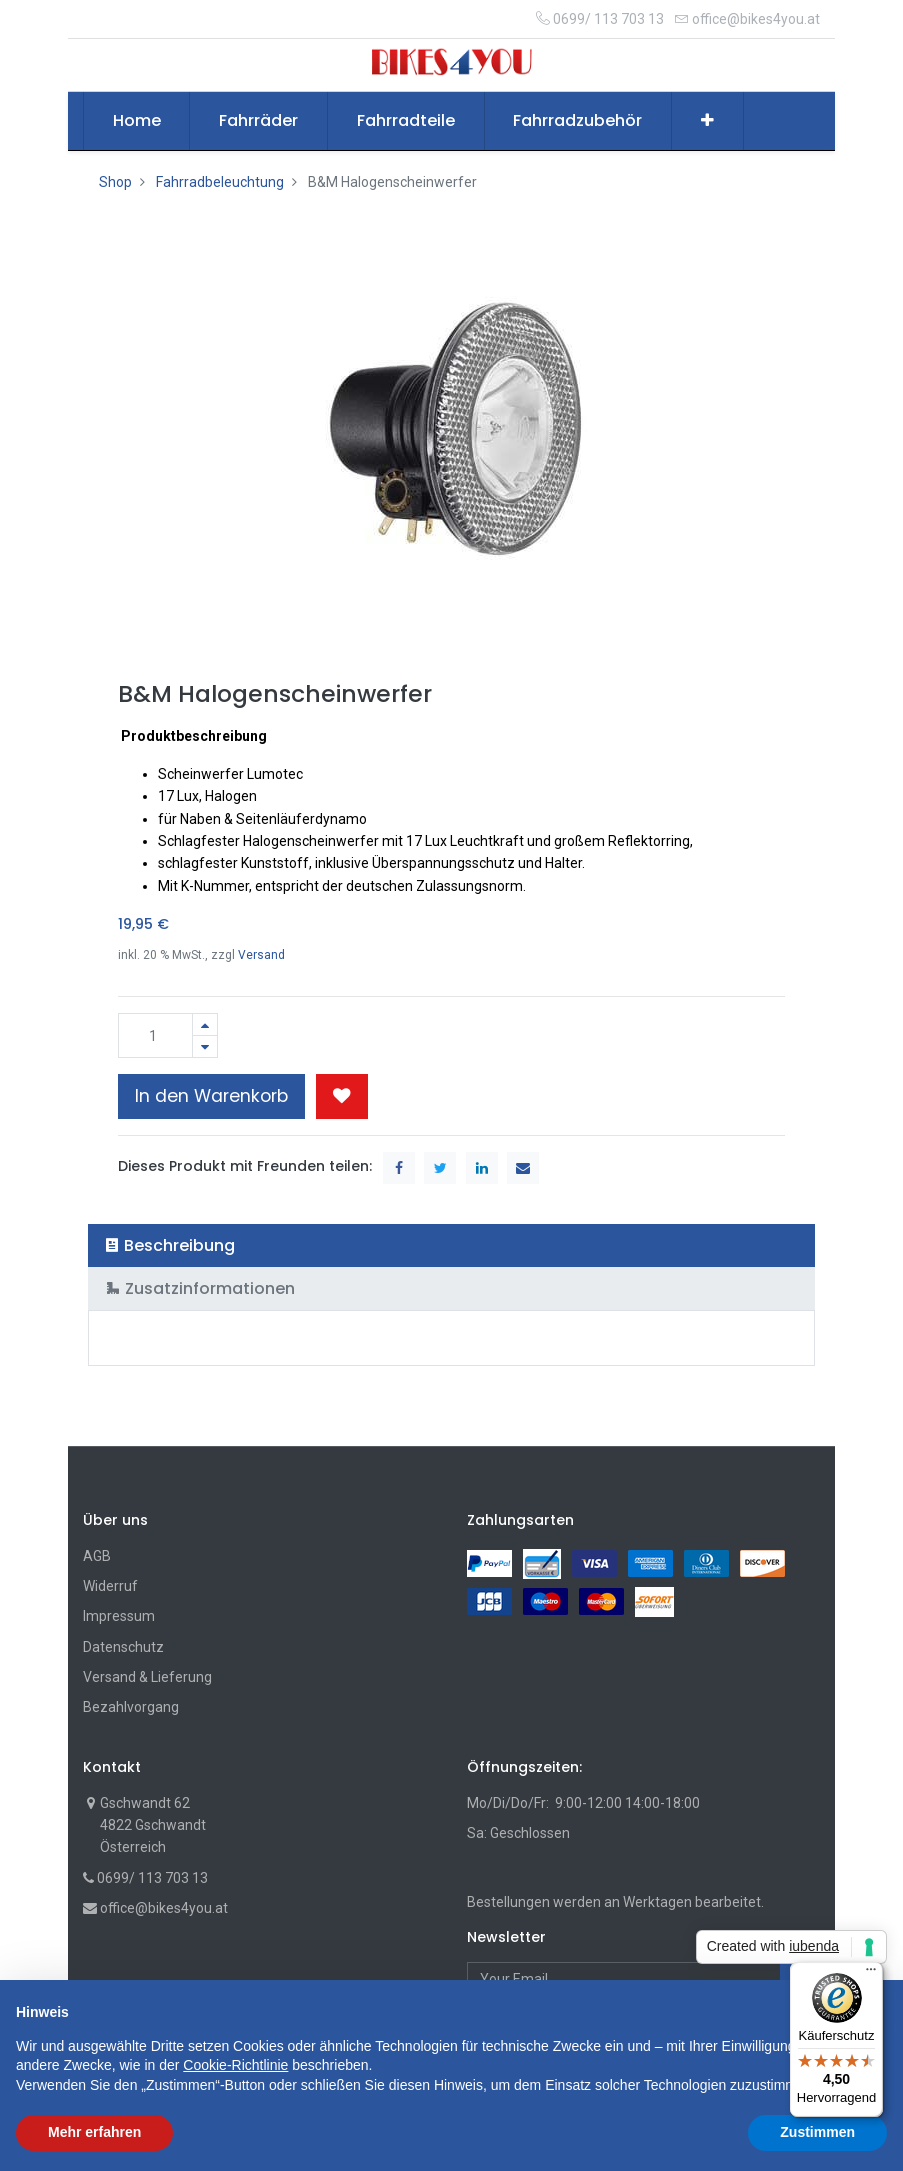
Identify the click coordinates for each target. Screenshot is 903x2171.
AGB (97, 1556)
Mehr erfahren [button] (94, 2132)
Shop (115, 182)
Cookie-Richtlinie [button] (235, 2065)
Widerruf (110, 1586)
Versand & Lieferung (147, 1677)
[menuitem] (137, 121)
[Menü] (871, 1974)
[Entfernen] (205, 1046)
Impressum (119, 1616)
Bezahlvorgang (131, 1707)
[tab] (452, 1245)
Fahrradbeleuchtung (220, 182)
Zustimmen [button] (817, 2132)
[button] (707, 121)
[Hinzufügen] (205, 1024)
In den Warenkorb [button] (211, 1096)
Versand (261, 955)
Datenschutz (123, 1647)
